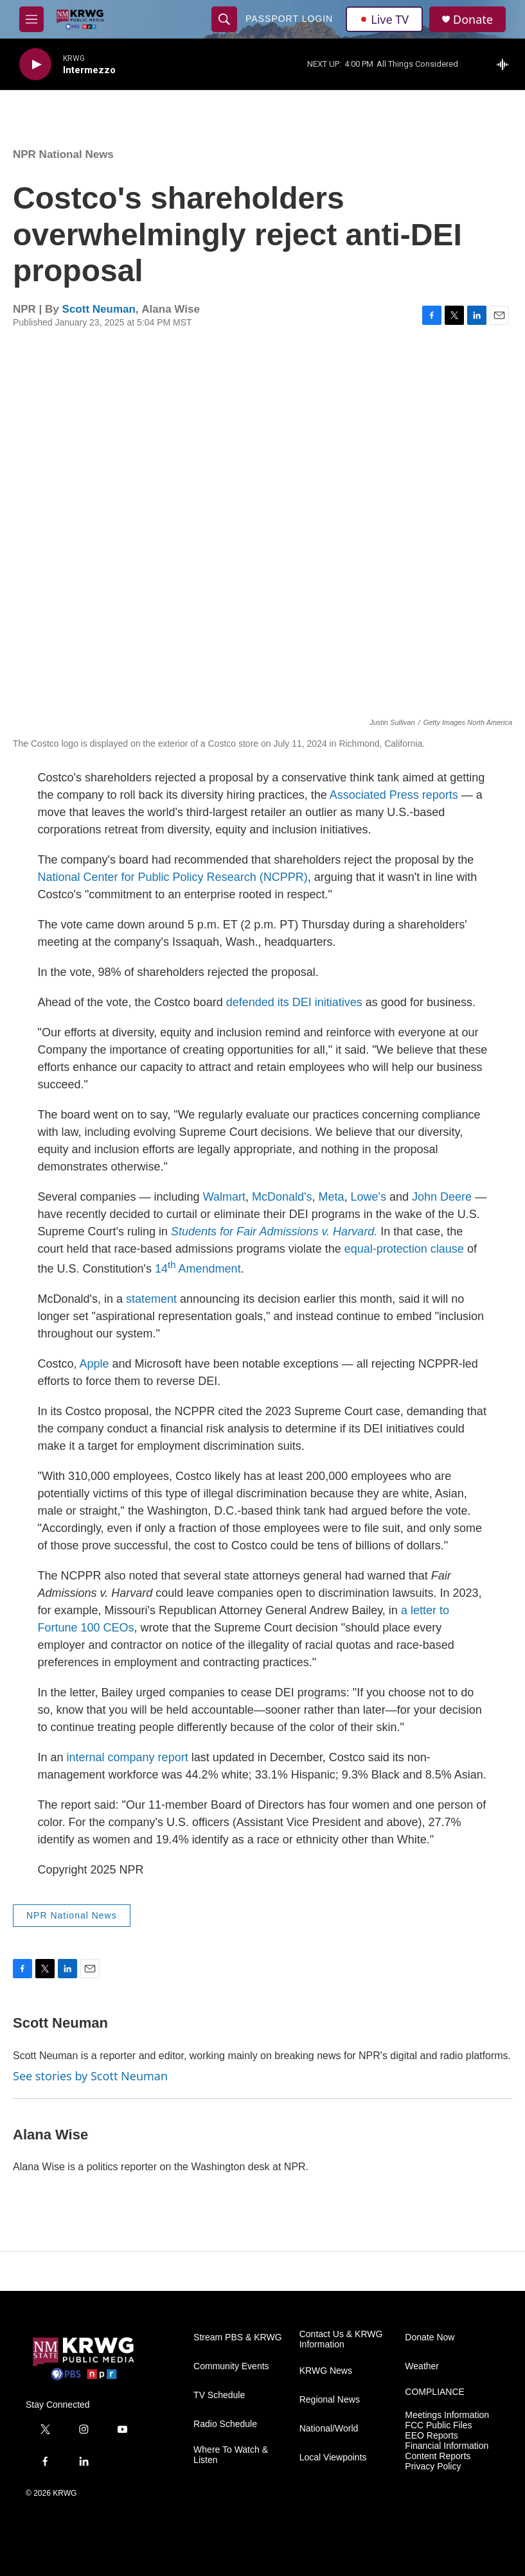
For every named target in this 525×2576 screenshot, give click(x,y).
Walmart (224, 1196)
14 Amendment (198, 1268)
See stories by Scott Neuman (90, 2076)
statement (151, 1298)
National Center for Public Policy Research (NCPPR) (173, 877)
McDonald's (282, 1196)
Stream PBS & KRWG (237, 2337)
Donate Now (429, 2337)
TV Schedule (219, 2395)
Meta (331, 1196)
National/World (329, 2428)
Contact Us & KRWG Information (341, 2339)
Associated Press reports (394, 794)
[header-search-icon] (224, 19)
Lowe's (368, 1196)
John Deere (442, 1196)
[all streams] (506, 64)
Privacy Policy (433, 2466)
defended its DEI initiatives (294, 1002)
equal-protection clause (404, 1248)
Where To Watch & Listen (230, 2455)
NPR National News (63, 154)
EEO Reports (431, 2436)
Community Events (231, 2366)
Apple (94, 1363)
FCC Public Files (438, 2425)
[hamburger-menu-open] (31, 19)
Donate (473, 19)
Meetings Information (447, 2415)
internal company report (127, 1757)
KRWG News (325, 2371)
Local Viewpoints (333, 2457)
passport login (289, 18)
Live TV (384, 19)
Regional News (329, 2400)
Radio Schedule (225, 2424)
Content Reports (437, 2456)
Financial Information (446, 2446)
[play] (35, 64)
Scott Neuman (99, 309)
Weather (422, 2366)
